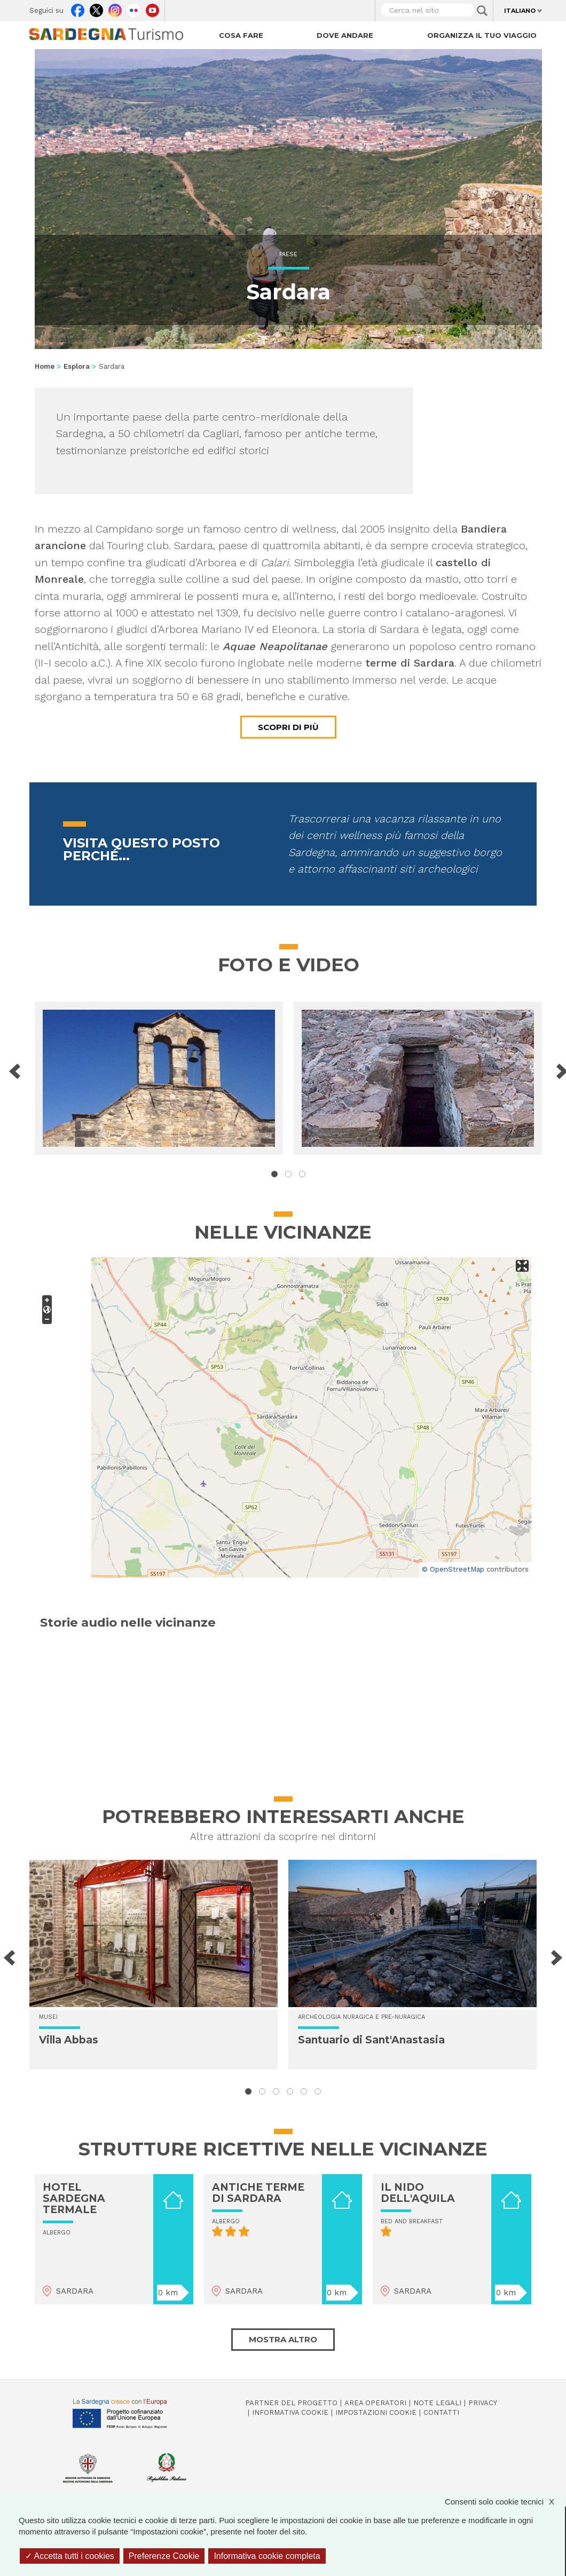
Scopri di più (288, 727)
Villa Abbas (68, 2040)
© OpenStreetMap (453, 1569)
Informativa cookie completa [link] (267, 2556)
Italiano (520, 10)
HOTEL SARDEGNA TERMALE (74, 2198)
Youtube (152, 8)
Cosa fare (241, 35)
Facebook (77, 8)
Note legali (437, 2403)
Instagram (115, 8)
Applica (482, 10)
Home (44, 366)
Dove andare (345, 35)
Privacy (482, 2403)
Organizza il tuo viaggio (482, 35)
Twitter (96, 8)
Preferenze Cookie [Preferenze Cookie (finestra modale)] (164, 2556)
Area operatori (375, 2403)
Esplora (77, 366)
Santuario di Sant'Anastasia (371, 2040)
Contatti (441, 2412)
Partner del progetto (291, 2403)
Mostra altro (283, 2339)
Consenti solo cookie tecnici (505, 2501)
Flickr (133, 8)
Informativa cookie (290, 2412)
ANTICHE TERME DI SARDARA (258, 2193)
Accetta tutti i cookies (69, 2556)
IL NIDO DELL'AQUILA (418, 2193)
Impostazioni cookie (375, 2412)
